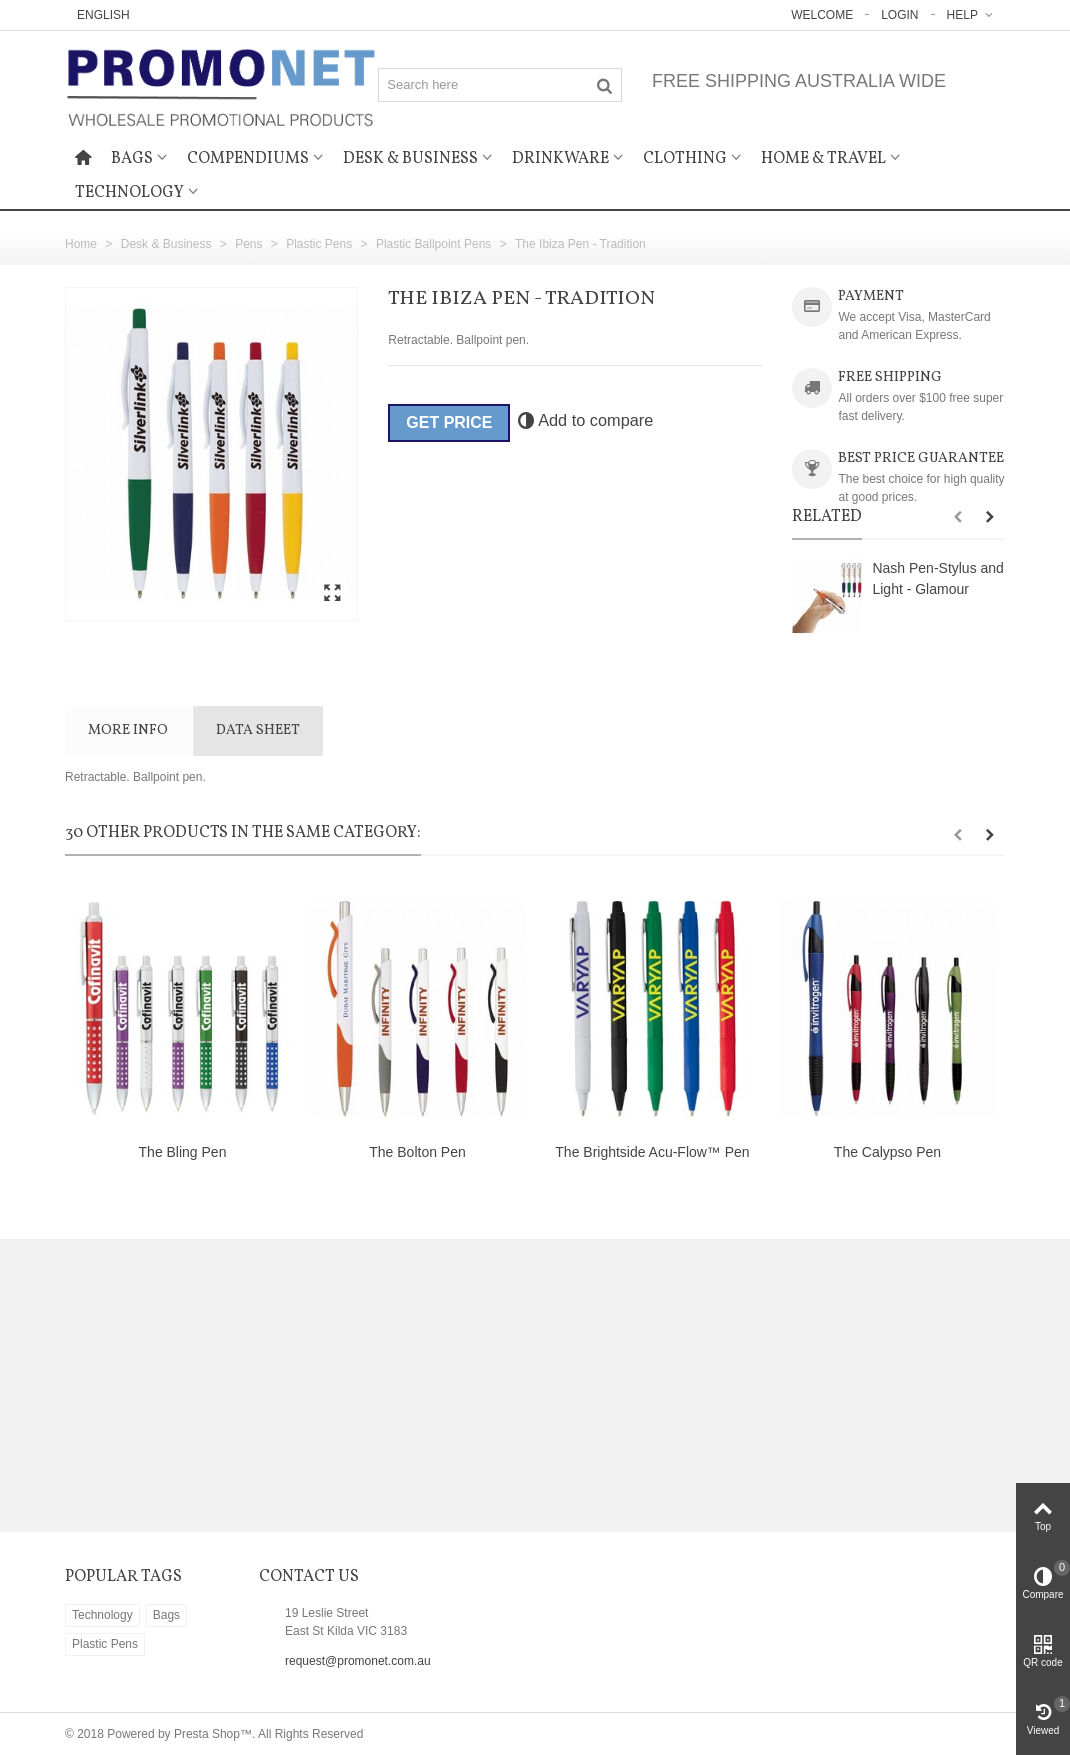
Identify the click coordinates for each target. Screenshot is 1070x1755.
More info (128, 730)
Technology (129, 193)
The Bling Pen (183, 1152)
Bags (132, 159)
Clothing (685, 159)
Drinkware (560, 159)
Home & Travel (823, 159)
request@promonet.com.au (358, 1661)
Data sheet (258, 730)
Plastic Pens (105, 1644)
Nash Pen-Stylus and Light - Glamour (937, 578)
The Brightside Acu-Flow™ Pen (652, 1152)
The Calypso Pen (887, 1152)
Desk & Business (410, 159)
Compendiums (248, 159)
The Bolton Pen (417, 1152)
